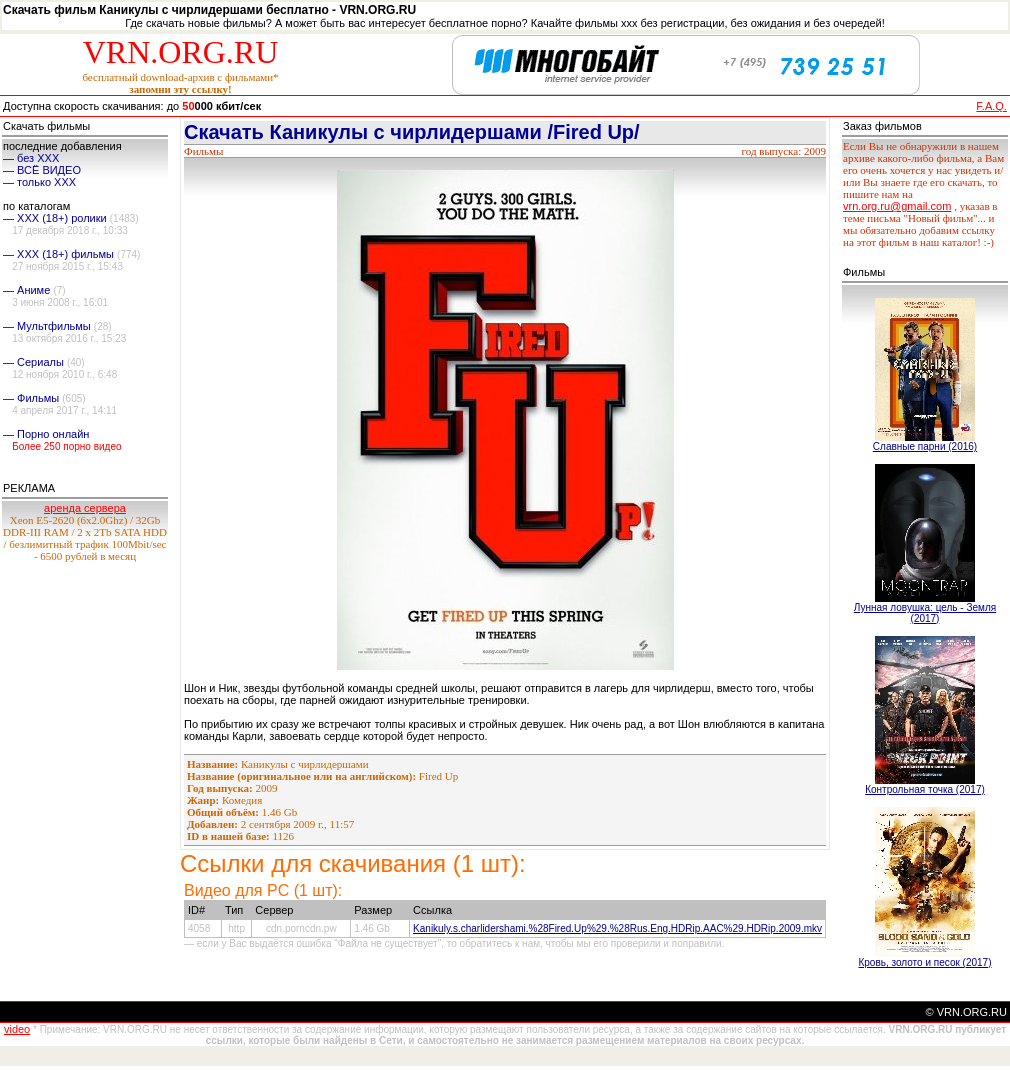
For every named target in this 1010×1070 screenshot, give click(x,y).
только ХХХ (46, 182)
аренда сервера (85, 508)
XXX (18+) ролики (62, 218)
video (17, 1029)
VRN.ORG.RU (181, 52)
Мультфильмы (54, 326)
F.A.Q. (991, 106)
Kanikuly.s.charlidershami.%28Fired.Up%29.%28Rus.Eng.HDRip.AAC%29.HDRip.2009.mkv (617, 928)
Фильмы (38, 398)
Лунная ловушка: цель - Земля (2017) (925, 613)
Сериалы (40, 362)
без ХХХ (38, 158)
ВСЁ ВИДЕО (49, 170)
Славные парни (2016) (925, 446)
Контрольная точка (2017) (925, 789)
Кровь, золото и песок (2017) (924, 962)
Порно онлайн (53, 434)
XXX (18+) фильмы (65, 254)
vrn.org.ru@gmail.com (897, 206)
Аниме (33, 290)
